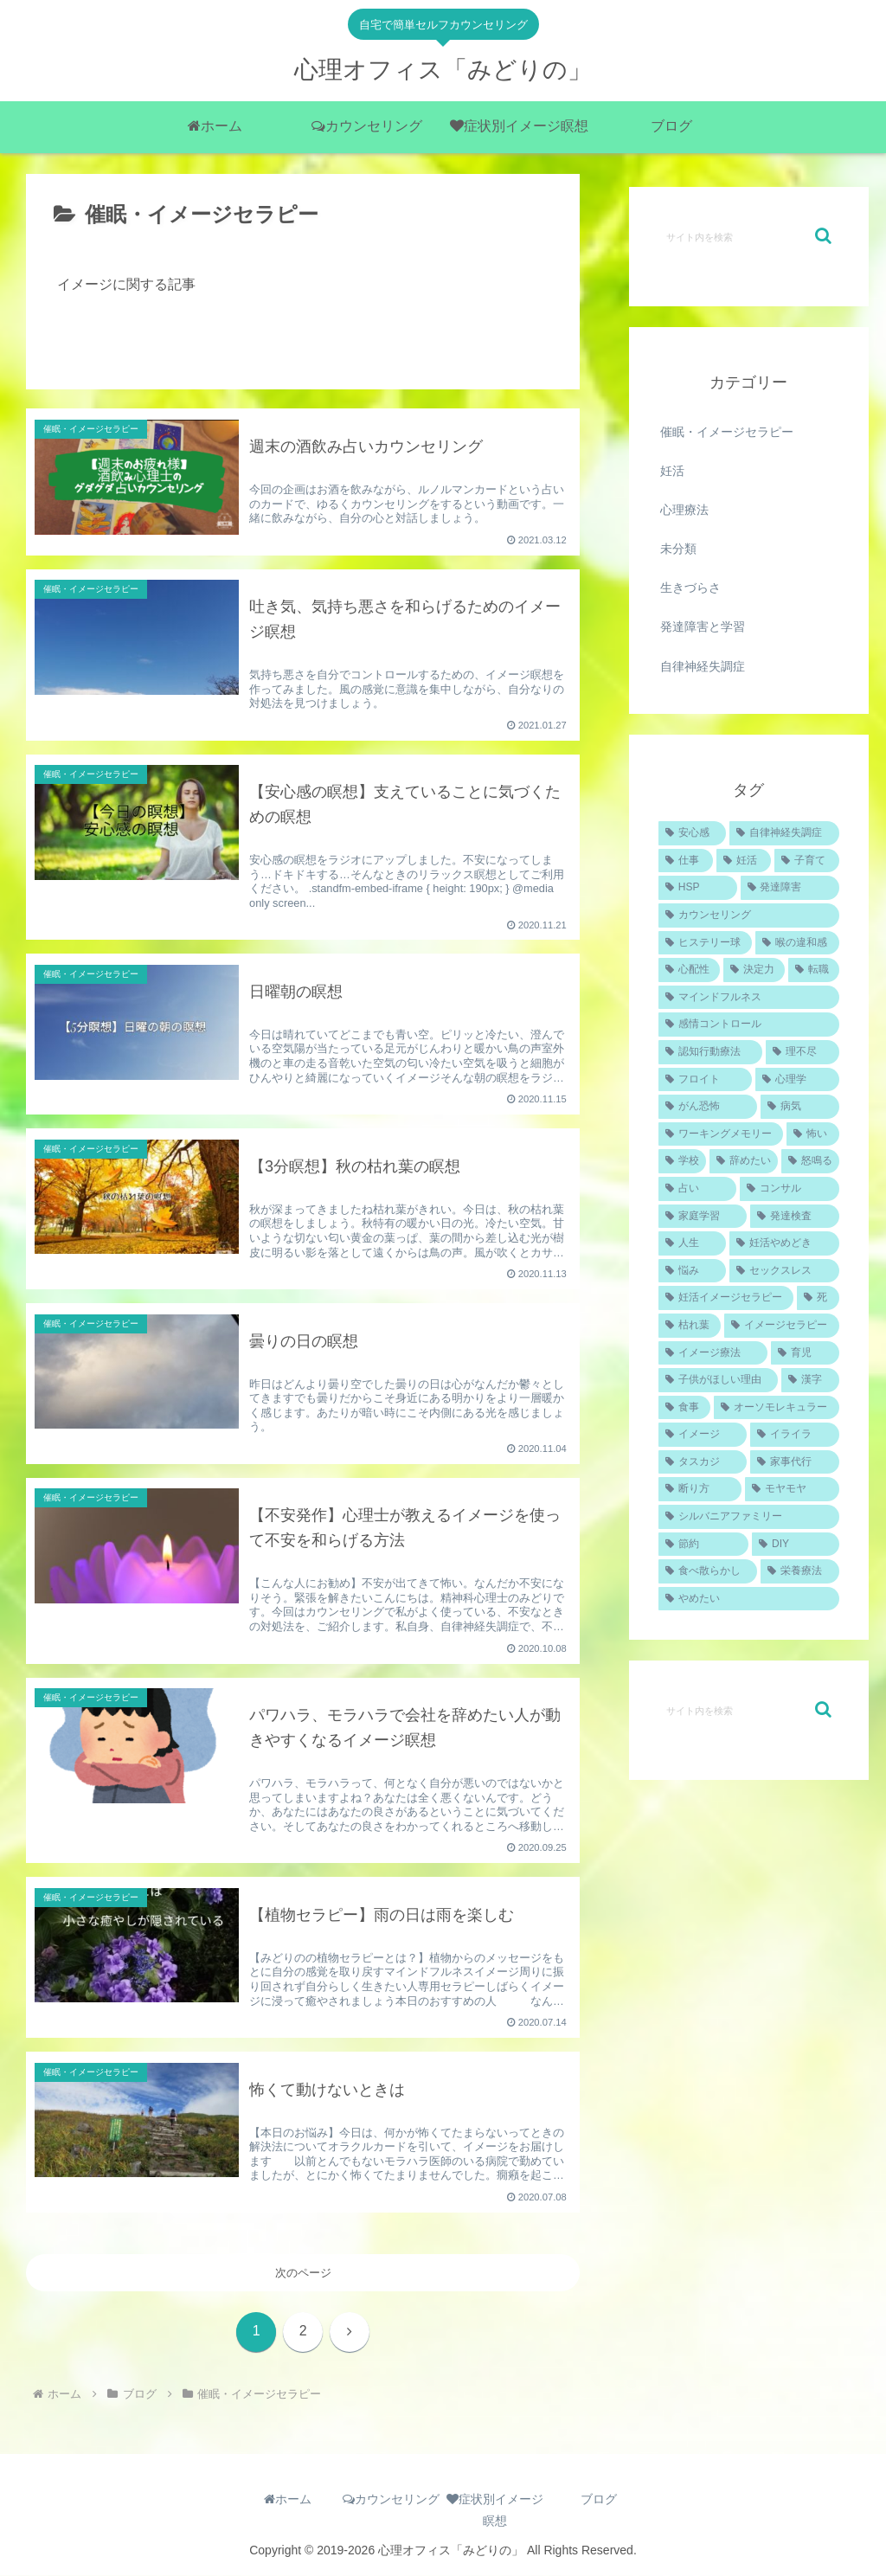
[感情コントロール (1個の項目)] (748, 1024)
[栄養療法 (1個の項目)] (799, 1571)
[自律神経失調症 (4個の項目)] (783, 833)
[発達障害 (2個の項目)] (790, 888)
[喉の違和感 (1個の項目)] (796, 943)
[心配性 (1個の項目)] (689, 970)
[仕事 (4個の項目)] (685, 861)
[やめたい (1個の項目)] (748, 1599)
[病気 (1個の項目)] (799, 1107)
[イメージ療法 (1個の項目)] (712, 1353)
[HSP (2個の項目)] (697, 888)
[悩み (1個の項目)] (692, 1271)
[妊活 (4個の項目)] (743, 861)
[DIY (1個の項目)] (795, 1544)
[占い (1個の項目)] (697, 1189)
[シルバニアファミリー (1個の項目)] (748, 1517)
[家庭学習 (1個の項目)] (702, 1216)
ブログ (599, 2500)
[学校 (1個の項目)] (682, 1161)
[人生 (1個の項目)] (692, 1243)
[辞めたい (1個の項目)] (743, 1161)
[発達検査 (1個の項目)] (794, 1216)
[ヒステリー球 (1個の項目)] (705, 943)
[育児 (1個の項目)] (804, 1353)
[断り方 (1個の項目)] (700, 1489)
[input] (748, 236)
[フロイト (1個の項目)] (705, 1080)
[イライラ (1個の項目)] (794, 1435)
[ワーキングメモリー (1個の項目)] (720, 1134)
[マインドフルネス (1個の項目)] (748, 998)
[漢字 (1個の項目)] (809, 1380)
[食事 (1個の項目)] (684, 1408)
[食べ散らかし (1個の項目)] (707, 1571)
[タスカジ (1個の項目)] (702, 1462)
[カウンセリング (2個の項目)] (748, 915)
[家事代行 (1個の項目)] (794, 1462)
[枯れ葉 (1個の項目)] (689, 1326)
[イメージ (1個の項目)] (702, 1435)
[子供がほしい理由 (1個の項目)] (718, 1380)
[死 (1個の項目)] (817, 1298)
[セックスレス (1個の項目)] (783, 1271)
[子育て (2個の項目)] (806, 861)
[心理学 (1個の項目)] (796, 1080)
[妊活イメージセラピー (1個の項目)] (725, 1298)
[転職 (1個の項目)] (813, 970)
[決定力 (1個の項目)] (754, 970)
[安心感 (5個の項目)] (692, 833)
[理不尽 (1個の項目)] (802, 1052)
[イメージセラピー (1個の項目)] (781, 1326)
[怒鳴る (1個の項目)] (810, 1161)
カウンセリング (391, 2500)
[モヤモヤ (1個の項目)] (791, 1489)
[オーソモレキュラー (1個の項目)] (776, 1408)
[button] (823, 236)
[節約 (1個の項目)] (703, 1544)
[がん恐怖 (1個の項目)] (707, 1107)
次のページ (303, 2273)
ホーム (287, 2500)
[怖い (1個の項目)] (812, 1134)
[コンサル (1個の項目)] (789, 1189)
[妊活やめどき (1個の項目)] (783, 1243)
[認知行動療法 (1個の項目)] (710, 1052)
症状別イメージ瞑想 (494, 2510)
